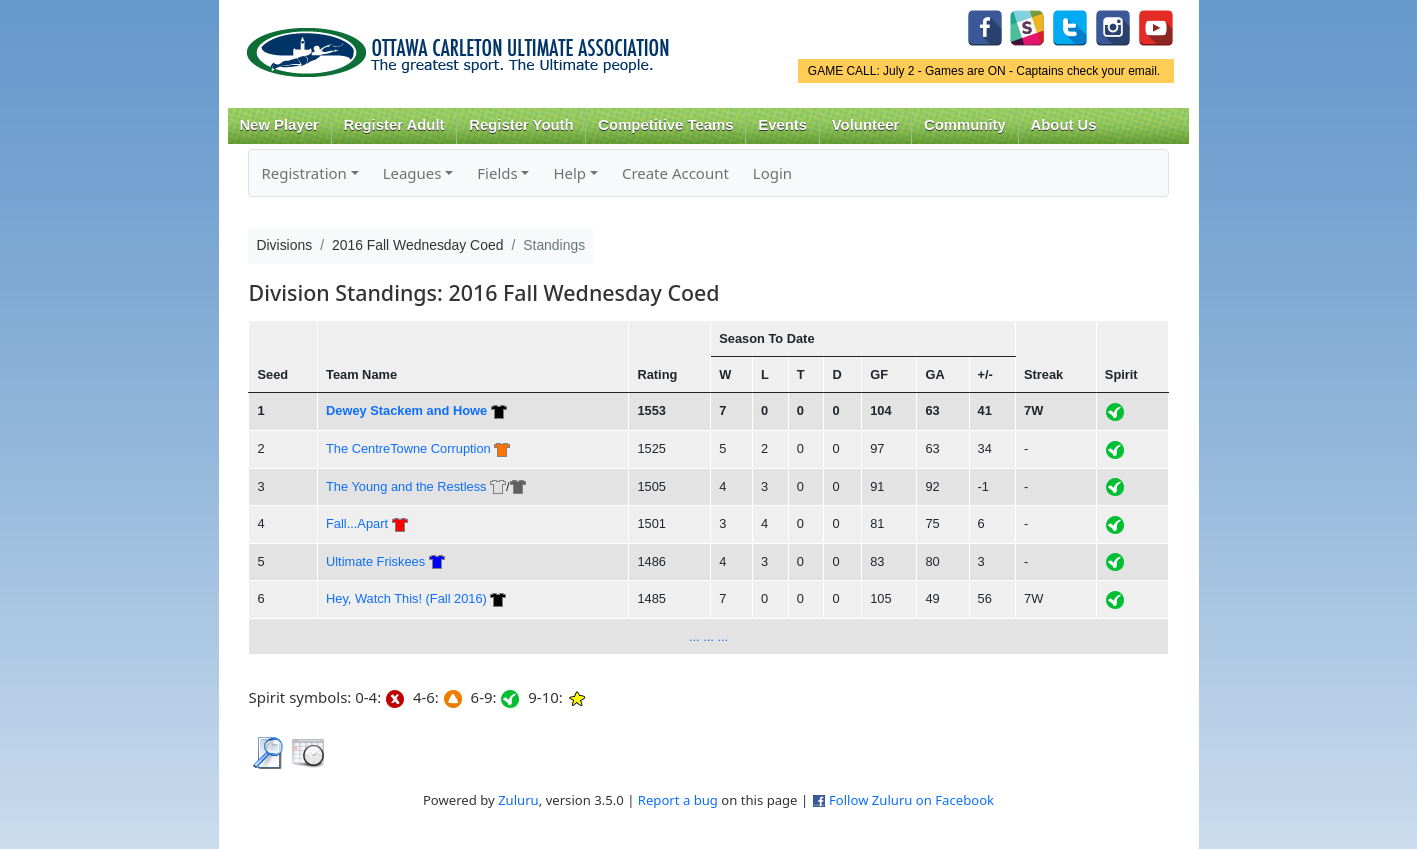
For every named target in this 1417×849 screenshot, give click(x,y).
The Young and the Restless (406, 486)
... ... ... (708, 636)
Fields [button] (497, 173)
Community (965, 125)
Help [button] (569, 173)
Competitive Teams (665, 125)
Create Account (675, 173)
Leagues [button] (412, 173)
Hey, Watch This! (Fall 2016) (406, 598)
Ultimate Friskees (375, 561)
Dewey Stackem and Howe (406, 410)
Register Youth (521, 125)
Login (772, 173)
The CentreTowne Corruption (408, 448)
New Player (278, 125)
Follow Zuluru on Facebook (911, 800)
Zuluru (518, 800)
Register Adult (393, 125)
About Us (1064, 125)
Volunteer (865, 125)
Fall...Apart (357, 523)
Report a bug (678, 800)
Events (782, 125)
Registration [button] (303, 173)
